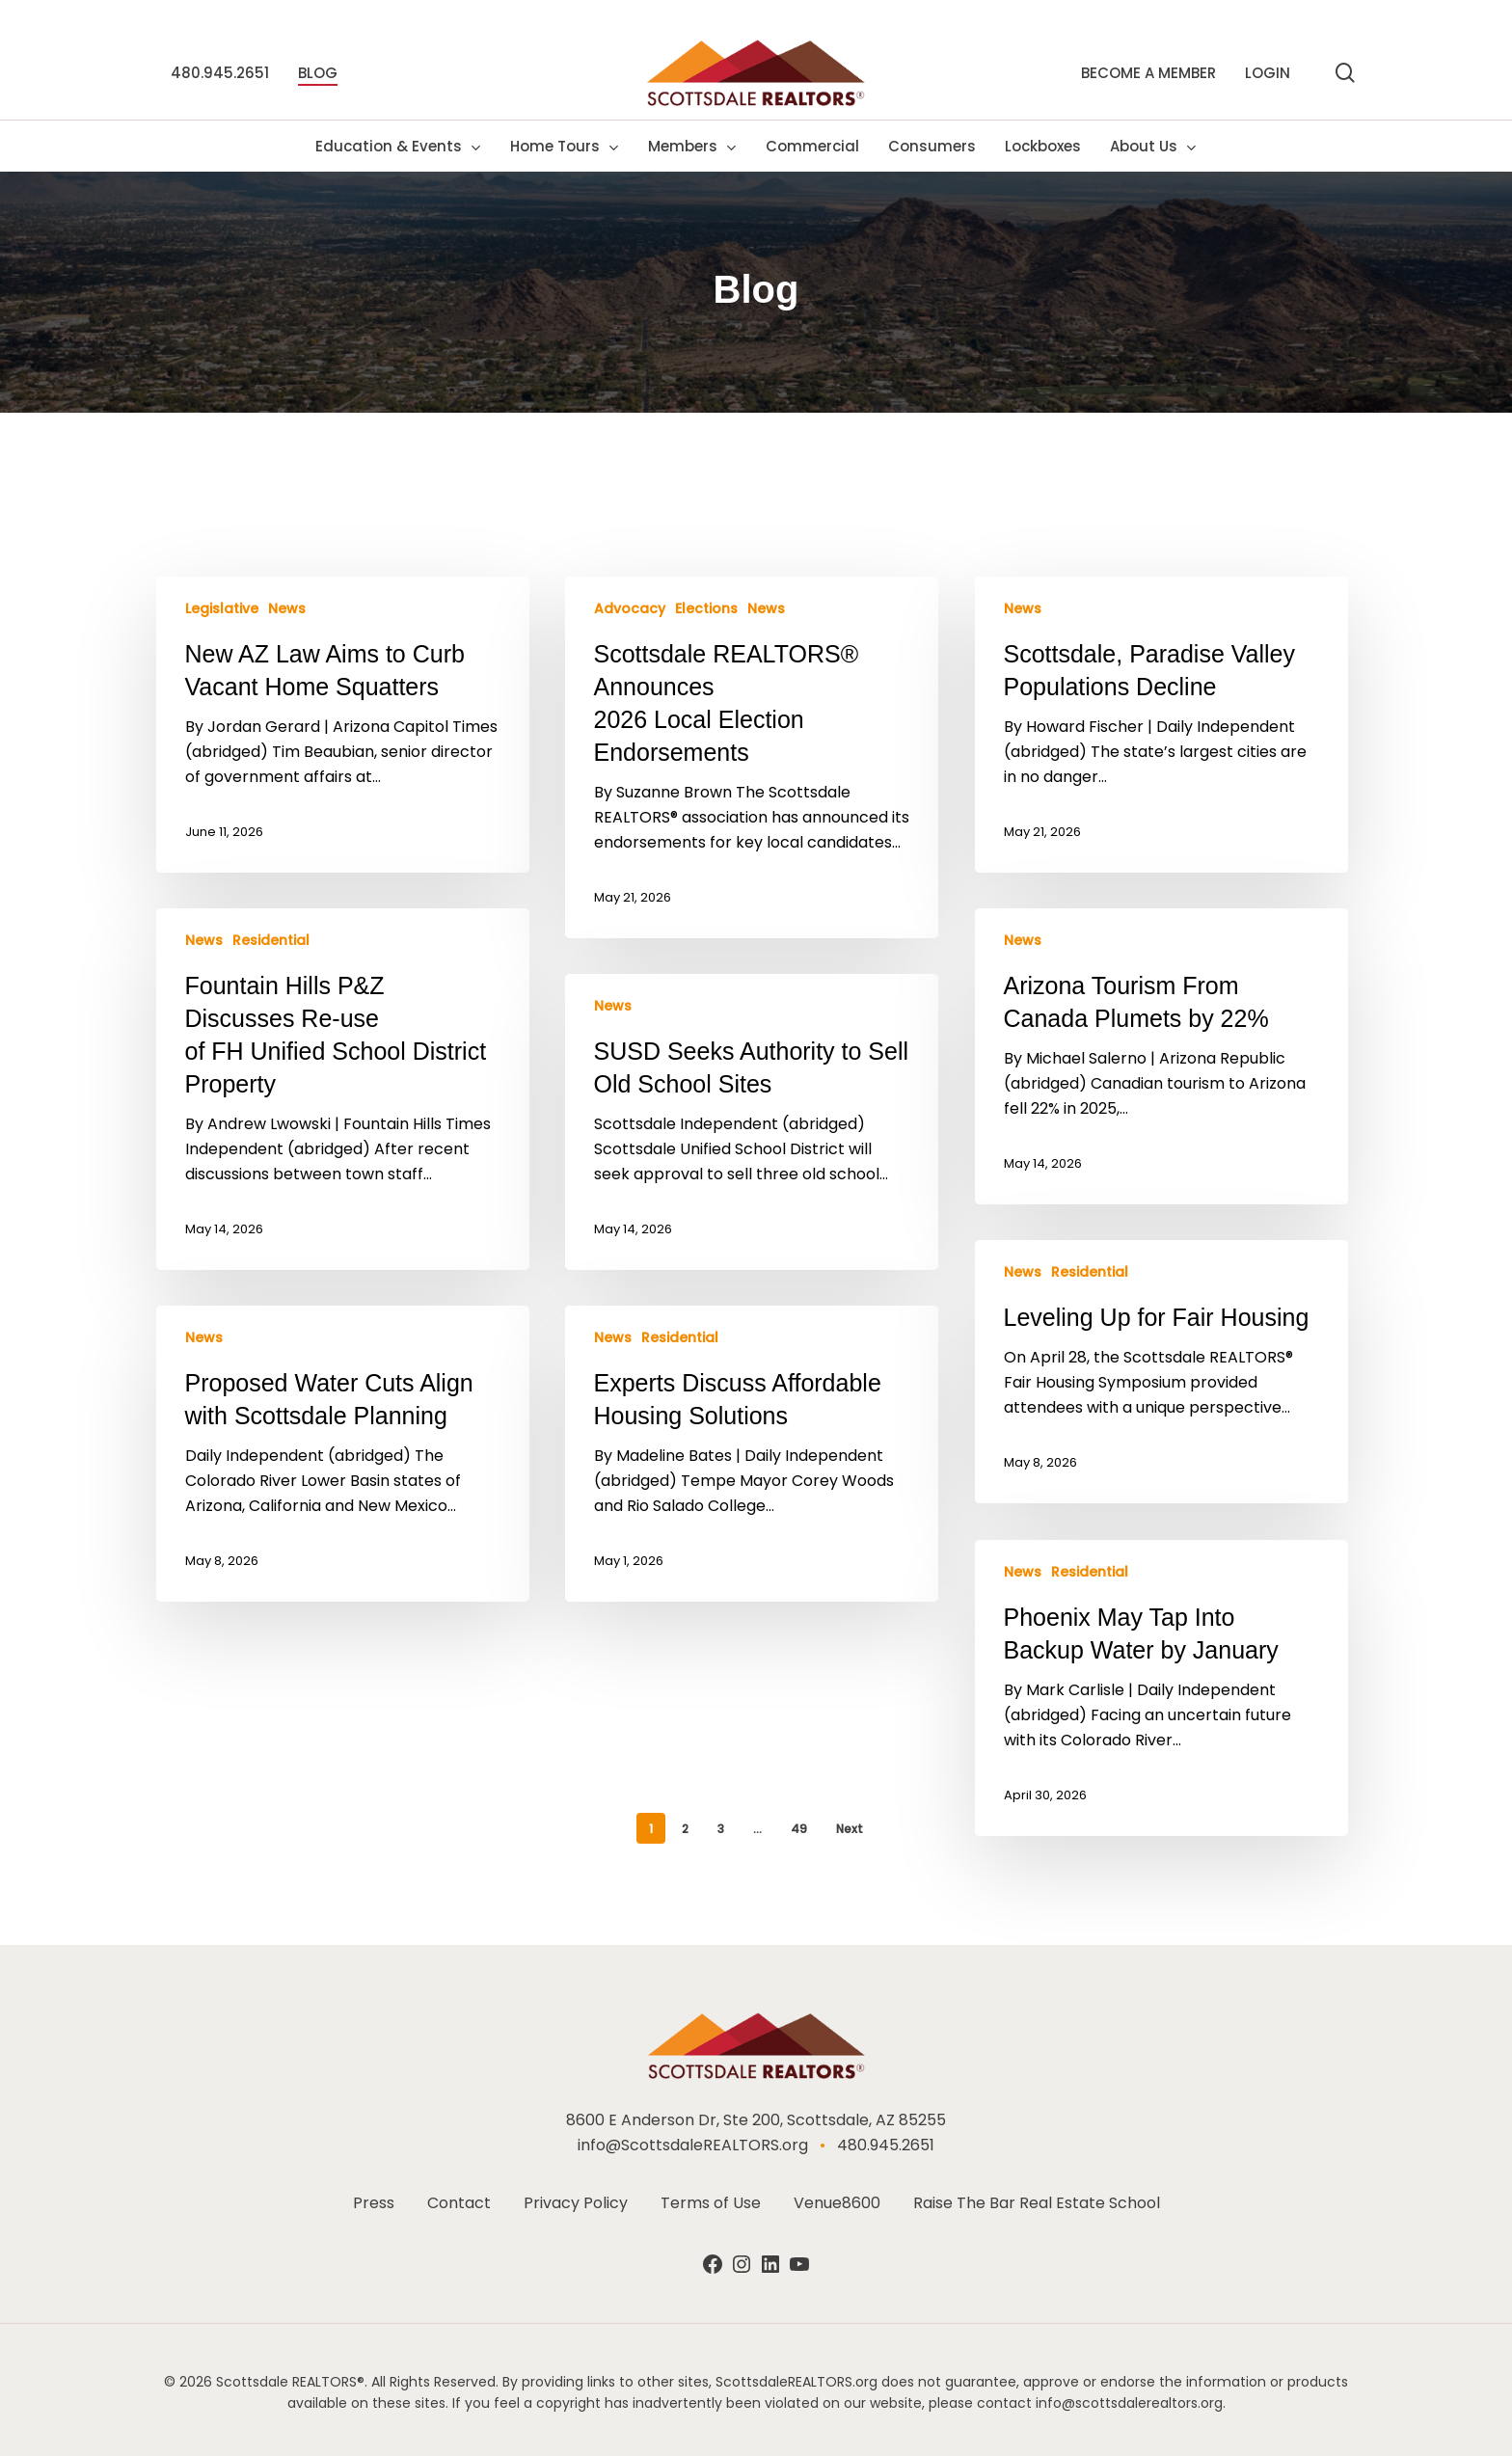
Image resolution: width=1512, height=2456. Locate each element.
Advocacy (629, 609)
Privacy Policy (576, 2203)
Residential (271, 940)
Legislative (221, 609)
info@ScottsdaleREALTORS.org (693, 2145)
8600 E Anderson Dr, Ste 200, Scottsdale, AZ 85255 (756, 2120)
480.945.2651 (885, 2145)
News (287, 609)
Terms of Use (711, 2203)
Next (849, 1829)
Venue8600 (837, 2203)
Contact (459, 2203)
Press (373, 2203)
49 (799, 1829)
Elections (706, 609)
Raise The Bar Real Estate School (1036, 2203)
